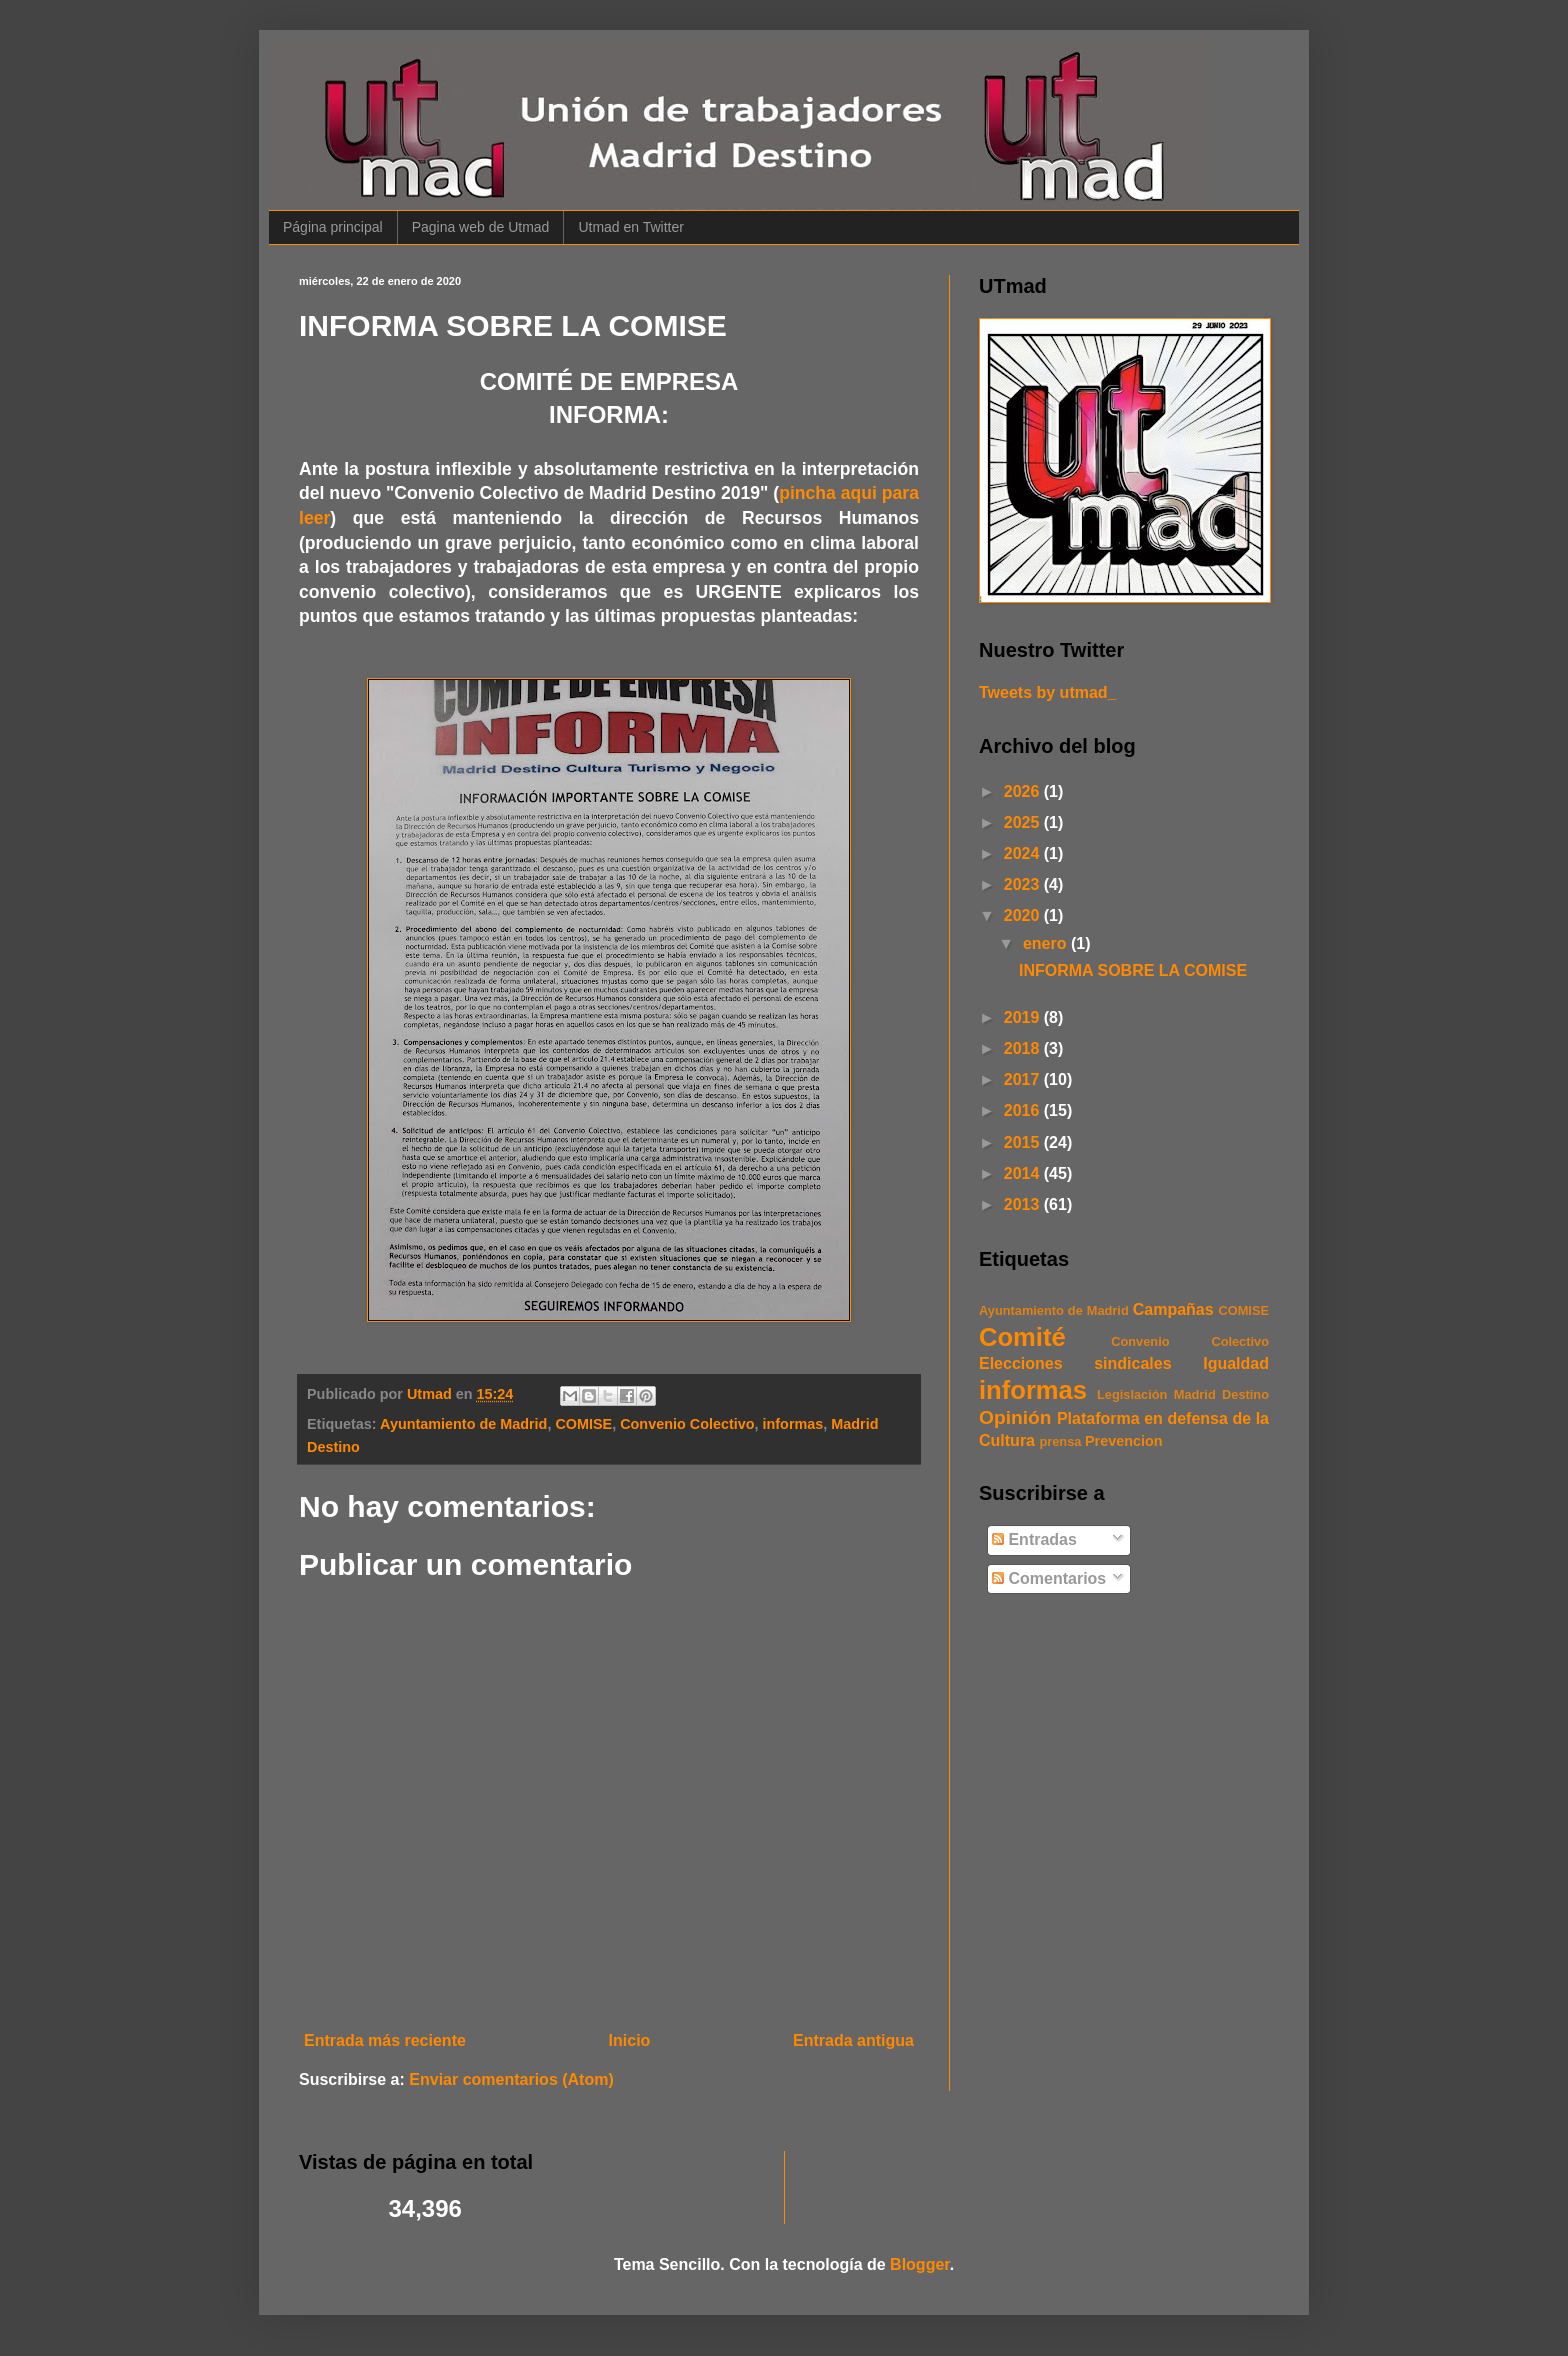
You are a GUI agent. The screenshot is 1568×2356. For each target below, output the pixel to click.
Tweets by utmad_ (1048, 692)
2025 (1024, 822)
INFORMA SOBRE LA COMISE (1133, 970)
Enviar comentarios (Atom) (511, 2079)
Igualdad (1236, 1363)
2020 (1024, 915)
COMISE (583, 1424)
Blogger (920, 2264)
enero (1047, 943)
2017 (1024, 1079)
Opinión (1015, 1417)
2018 (1024, 1048)
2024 (1024, 853)
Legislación (1132, 1394)
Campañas (1173, 1309)
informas (793, 1424)
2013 (1024, 1204)
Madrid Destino (1221, 1394)
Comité (1022, 1337)
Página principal (333, 227)
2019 (1024, 1017)
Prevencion (1124, 1441)
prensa (1060, 1441)
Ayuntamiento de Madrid (463, 1424)
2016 (1024, 1110)
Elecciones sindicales (1075, 1363)
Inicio (630, 2040)
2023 (1024, 884)
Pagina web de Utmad (481, 227)
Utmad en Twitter (631, 227)
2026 (1024, 791)
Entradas (1034, 1539)
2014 (1024, 1173)
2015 (1024, 1142)
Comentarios (1049, 1578)
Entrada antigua (853, 2040)
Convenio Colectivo (687, 1424)
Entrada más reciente (385, 2040)
